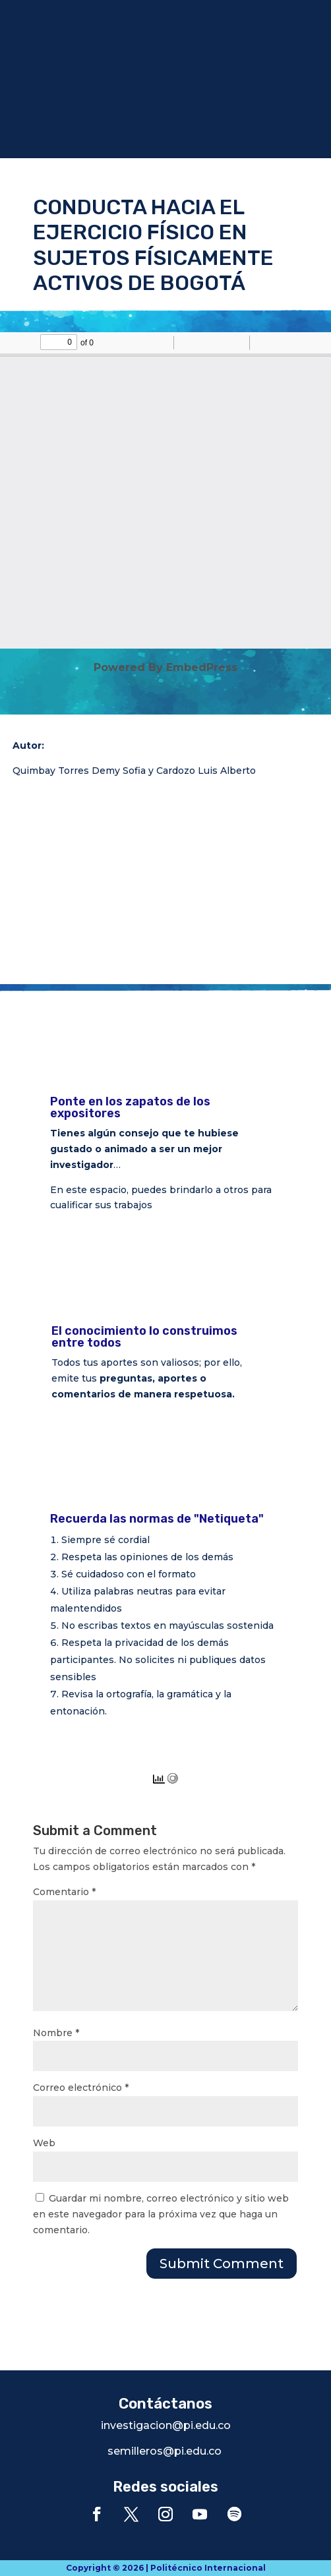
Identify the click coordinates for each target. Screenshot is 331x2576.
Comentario (64, 1892)
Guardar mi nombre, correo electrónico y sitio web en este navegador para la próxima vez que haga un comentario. (161, 2214)
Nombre (56, 2033)
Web (44, 2143)
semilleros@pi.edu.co (164, 2451)
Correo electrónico (81, 2087)
